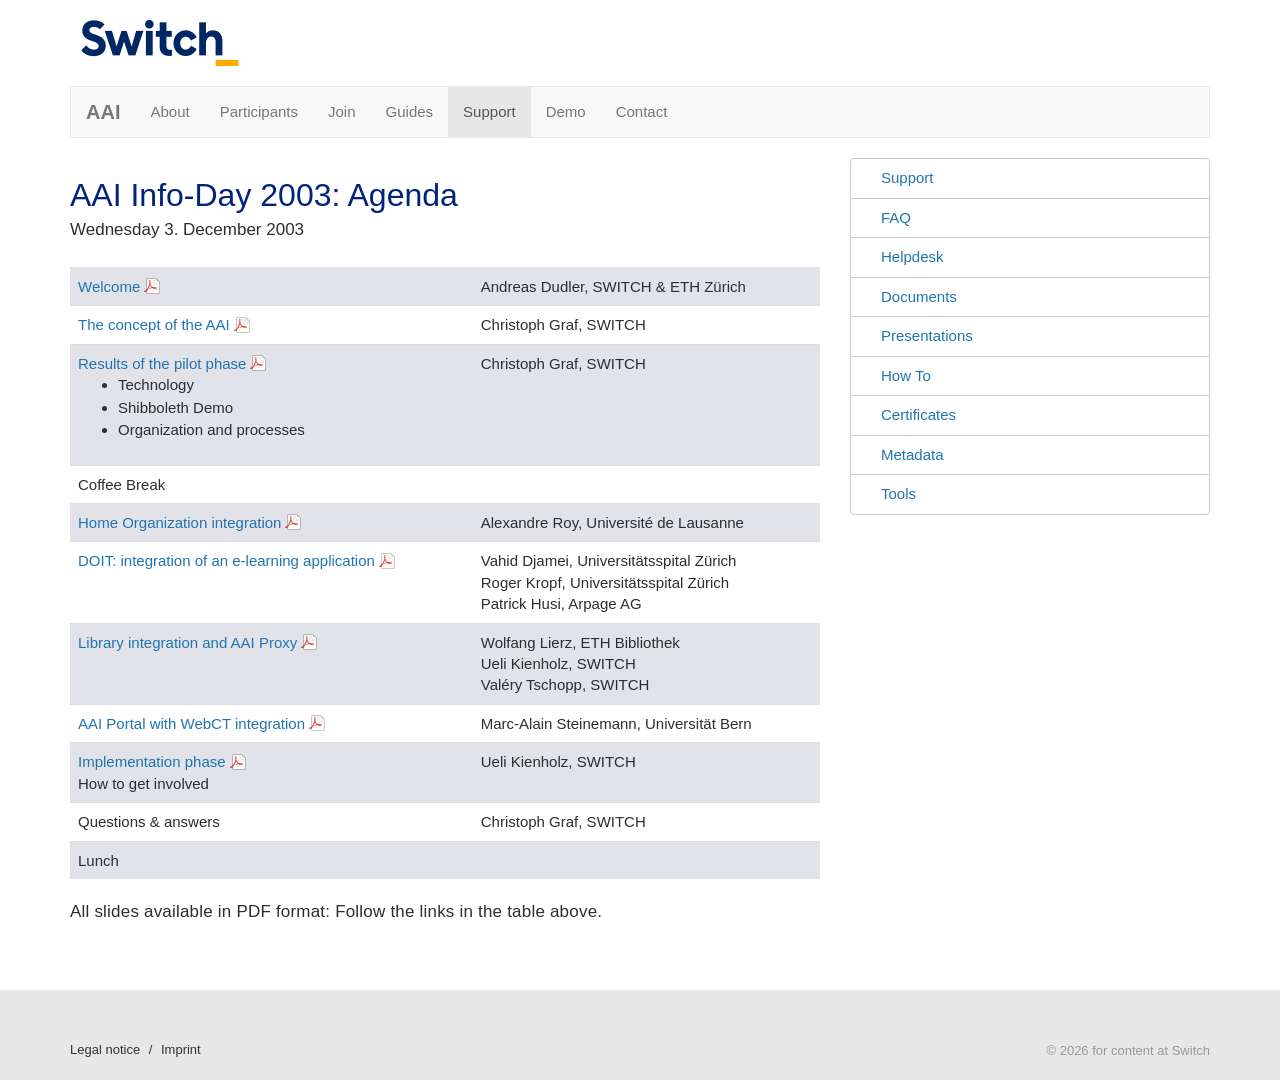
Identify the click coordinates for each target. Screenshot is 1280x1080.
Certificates (918, 414)
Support (489, 111)
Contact (642, 111)
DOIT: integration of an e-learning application (226, 560)
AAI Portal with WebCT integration (191, 723)
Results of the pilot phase (162, 363)
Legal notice (105, 1049)
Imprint (181, 1049)
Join (342, 111)
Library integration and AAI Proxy (187, 642)
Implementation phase (152, 761)
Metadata (912, 454)
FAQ (896, 217)
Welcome (109, 286)
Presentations (927, 335)
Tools (898, 493)
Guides (410, 111)
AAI (103, 112)
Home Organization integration (179, 522)
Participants (259, 111)
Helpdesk (912, 256)
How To (906, 375)
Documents (919, 296)
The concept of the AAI (154, 324)
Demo (566, 111)
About (169, 111)
